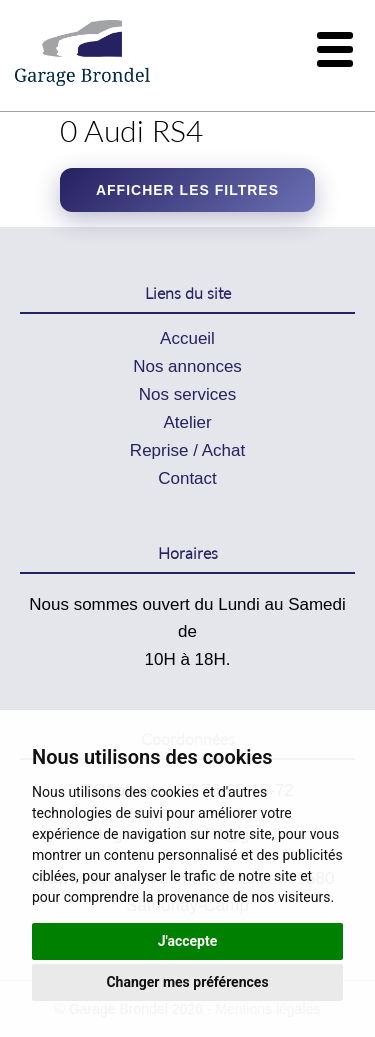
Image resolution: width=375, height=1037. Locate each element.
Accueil (187, 338)
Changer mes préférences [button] (187, 982)
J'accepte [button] (188, 941)
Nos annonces (187, 366)
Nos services (187, 394)
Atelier (187, 422)
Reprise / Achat (187, 450)
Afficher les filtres (187, 190)
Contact (187, 478)
